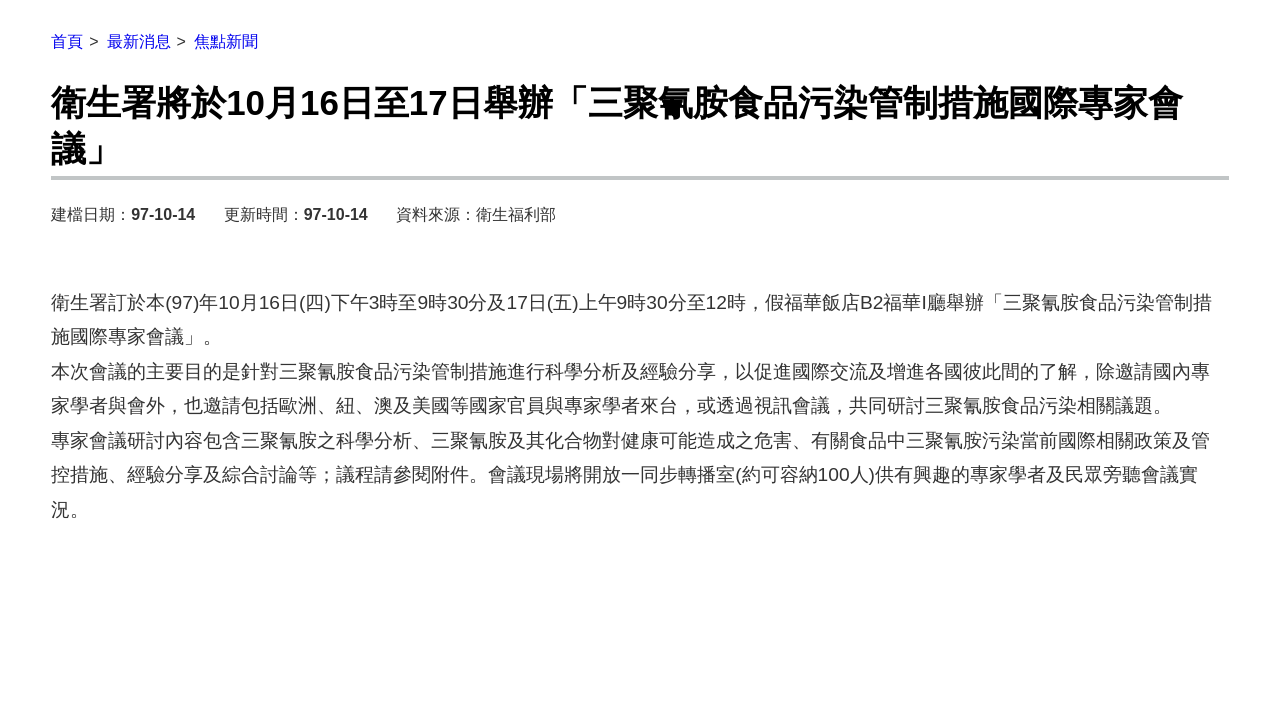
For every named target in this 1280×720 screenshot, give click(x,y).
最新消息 (139, 41)
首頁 (67, 41)
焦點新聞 (226, 41)
